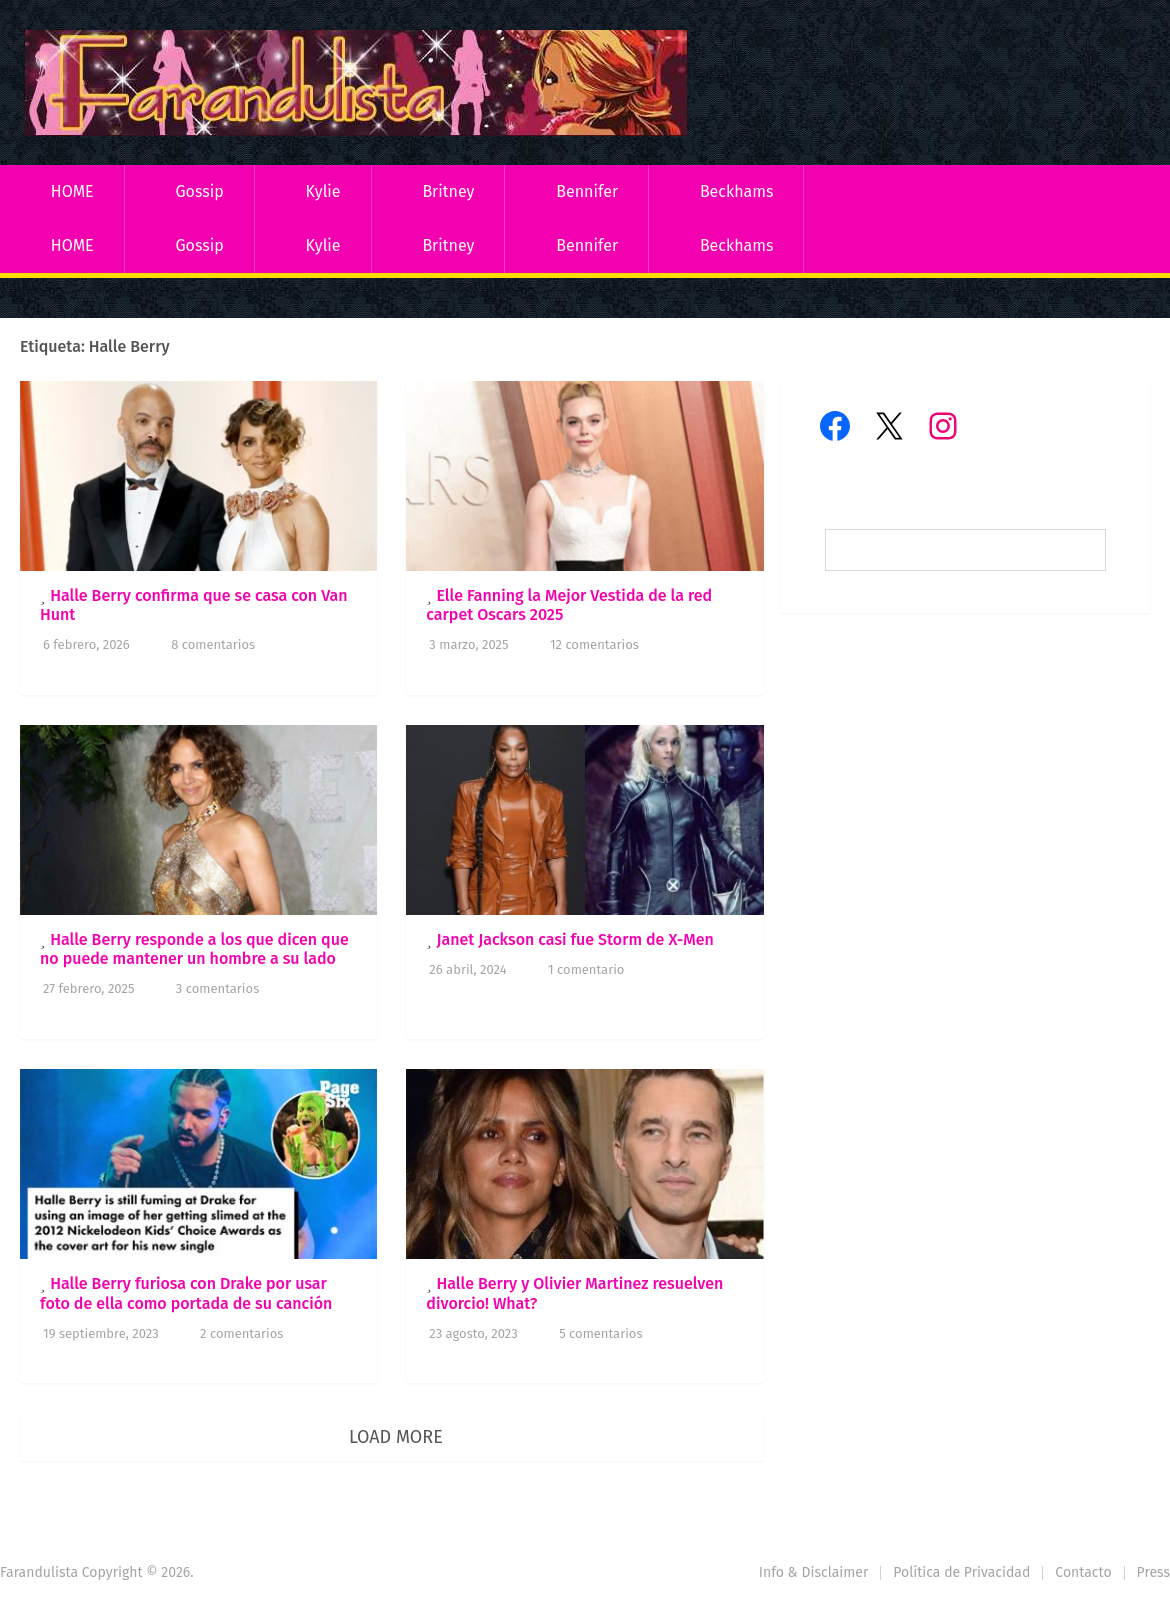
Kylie (323, 191)
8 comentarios (213, 644)
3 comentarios (217, 988)
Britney (448, 191)
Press (1153, 1572)
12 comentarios (594, 644)
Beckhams (737, 191)
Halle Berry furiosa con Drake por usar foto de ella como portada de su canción (186, 1293)
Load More (396, 1437)
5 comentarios (600, 1333)
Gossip (199, 191)
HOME (72, 191)
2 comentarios (241, 1333)
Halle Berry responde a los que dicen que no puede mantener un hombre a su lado (194, 949)
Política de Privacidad (961, 1572)
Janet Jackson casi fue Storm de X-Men (574, 939)
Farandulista (39, 1572)
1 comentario (586, 969)
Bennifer (587, 191)
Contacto (1083, 1572)
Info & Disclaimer (814, 1572)
